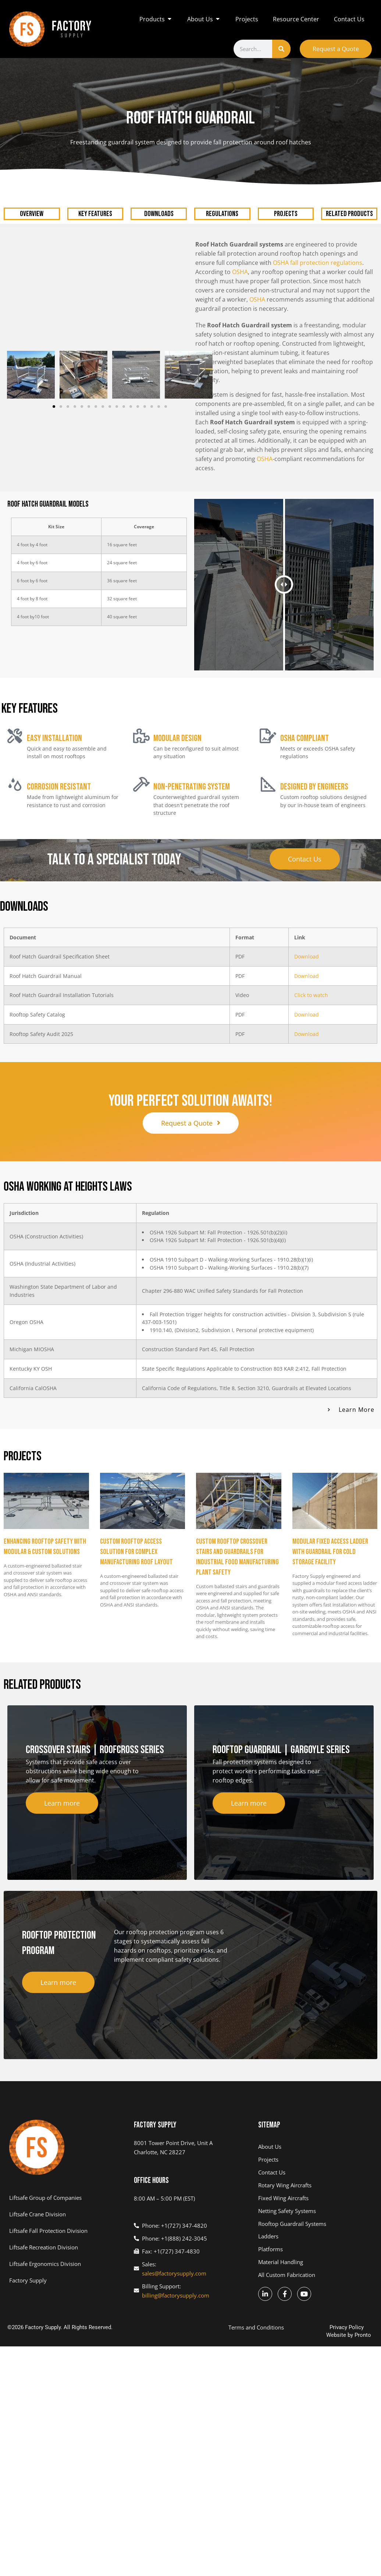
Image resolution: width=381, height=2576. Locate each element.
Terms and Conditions (256, 2310)
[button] (54, 391)
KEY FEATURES (95, 198)
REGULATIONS (222, 198)
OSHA (240, 256)
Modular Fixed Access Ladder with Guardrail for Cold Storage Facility (330, 1534)
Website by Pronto (348, 2317)
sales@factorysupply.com (174, 2256)
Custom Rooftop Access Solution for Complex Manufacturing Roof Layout (136, 1534)
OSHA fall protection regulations (317, 247)
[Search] (281, 49)
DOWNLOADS (159, 198)
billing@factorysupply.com (175, 2277)
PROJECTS (286, 198)
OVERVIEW (31, 198)
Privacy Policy (347, 2310)
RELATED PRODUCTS (349, 198)
